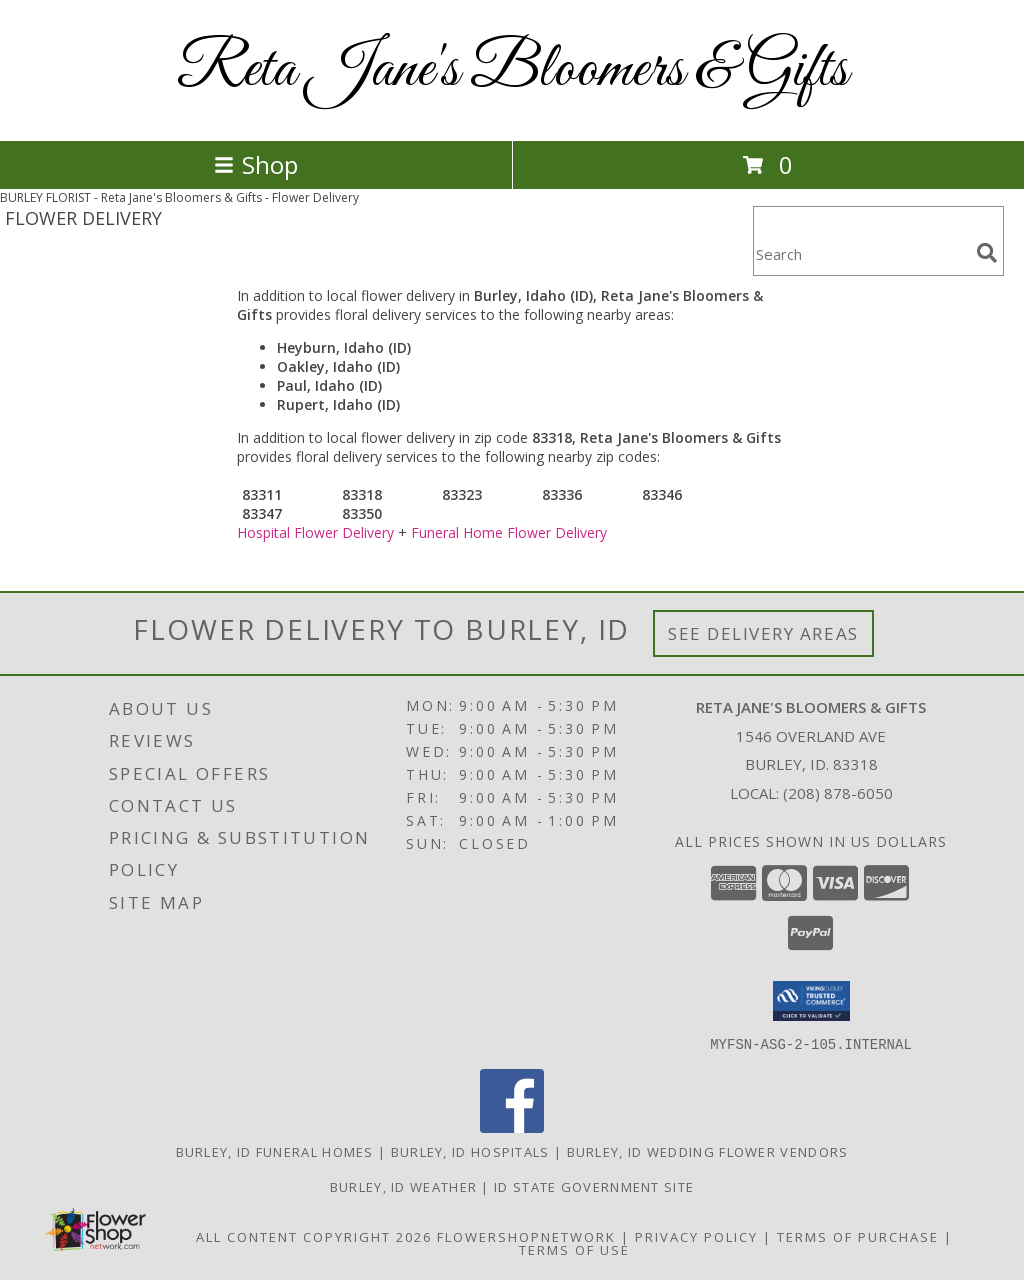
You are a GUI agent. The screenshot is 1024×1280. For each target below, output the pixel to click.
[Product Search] (861, 253)
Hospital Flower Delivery (315, 532)
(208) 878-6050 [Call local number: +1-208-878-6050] (838, 793)
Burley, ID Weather (403, 1186)
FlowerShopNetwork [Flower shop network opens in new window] (526, 1236)
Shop (256, 164)
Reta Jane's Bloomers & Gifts (512, 70)
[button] (811, 1001)
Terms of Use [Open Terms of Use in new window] (574, 1249)
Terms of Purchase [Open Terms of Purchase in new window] (858, 1236)
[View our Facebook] (512, 1126)
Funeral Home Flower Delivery (509, 532)
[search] (987, 253)
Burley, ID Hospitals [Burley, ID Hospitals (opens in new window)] (470, 1151)
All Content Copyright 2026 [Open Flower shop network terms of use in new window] (314, 1236)
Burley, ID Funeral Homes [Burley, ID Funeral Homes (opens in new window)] (275, 1151)
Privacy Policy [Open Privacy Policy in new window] (696, 1236)
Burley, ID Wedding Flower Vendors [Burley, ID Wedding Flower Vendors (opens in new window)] (708, 1151)
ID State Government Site (594, 1186)
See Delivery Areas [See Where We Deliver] (763, 633)
